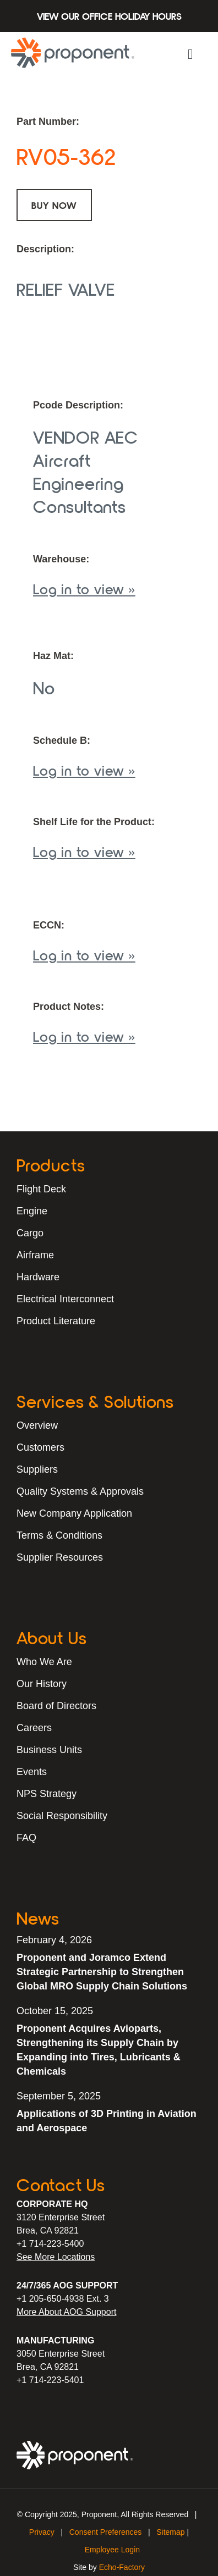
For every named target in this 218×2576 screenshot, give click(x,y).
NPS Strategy (47, 1793)
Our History (42, 1683)
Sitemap (170, 2532)
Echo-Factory (122, 2567)
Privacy (41, 2532)
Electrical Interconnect (65, 1298)
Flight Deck (41, 1189)
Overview (37, 1425)
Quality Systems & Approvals (80, 1491)
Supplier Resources (60, 1557)
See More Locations (56, 2257)
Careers (34, 1727)
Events (32, 1771)
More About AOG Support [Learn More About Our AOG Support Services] (66, 2312)
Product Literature (56, 1320)
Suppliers (37, 1469)
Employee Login (112, 2549)
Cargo (30, 1233)
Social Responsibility (62, 1815)
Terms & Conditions (59, 1535)
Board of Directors (56, 1705)
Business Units (49, 1749)
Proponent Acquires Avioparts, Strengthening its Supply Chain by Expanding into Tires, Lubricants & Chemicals (99, 2050)
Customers (40, 1447)
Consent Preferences (105, 2532)
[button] (190, 54)
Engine (32, 1211)
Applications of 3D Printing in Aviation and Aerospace (107, 2120)
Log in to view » (84, 588)
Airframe (35, 1255)
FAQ (26, 1837)
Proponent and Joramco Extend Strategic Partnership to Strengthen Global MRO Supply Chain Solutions (102, 1972)
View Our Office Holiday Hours (109, 16)
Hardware (38, 1277)
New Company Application (74, 1513)
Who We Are (44, 1661)
